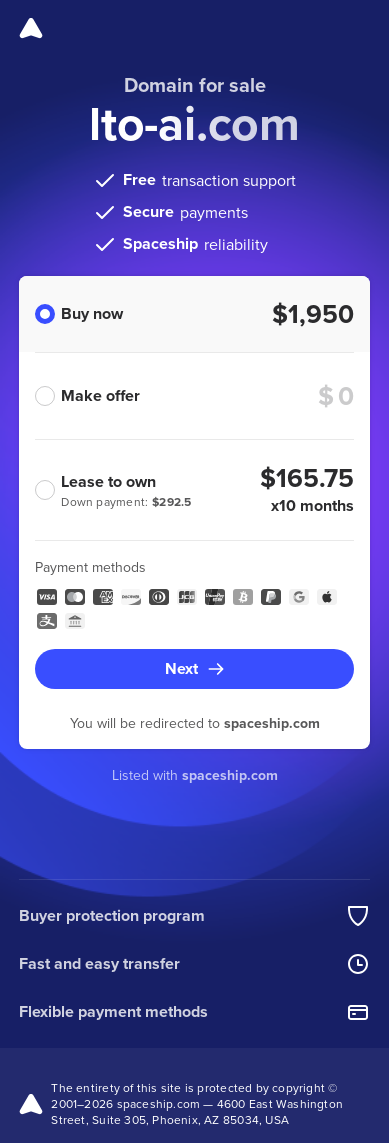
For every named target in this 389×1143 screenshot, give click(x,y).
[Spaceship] (31, 28)
